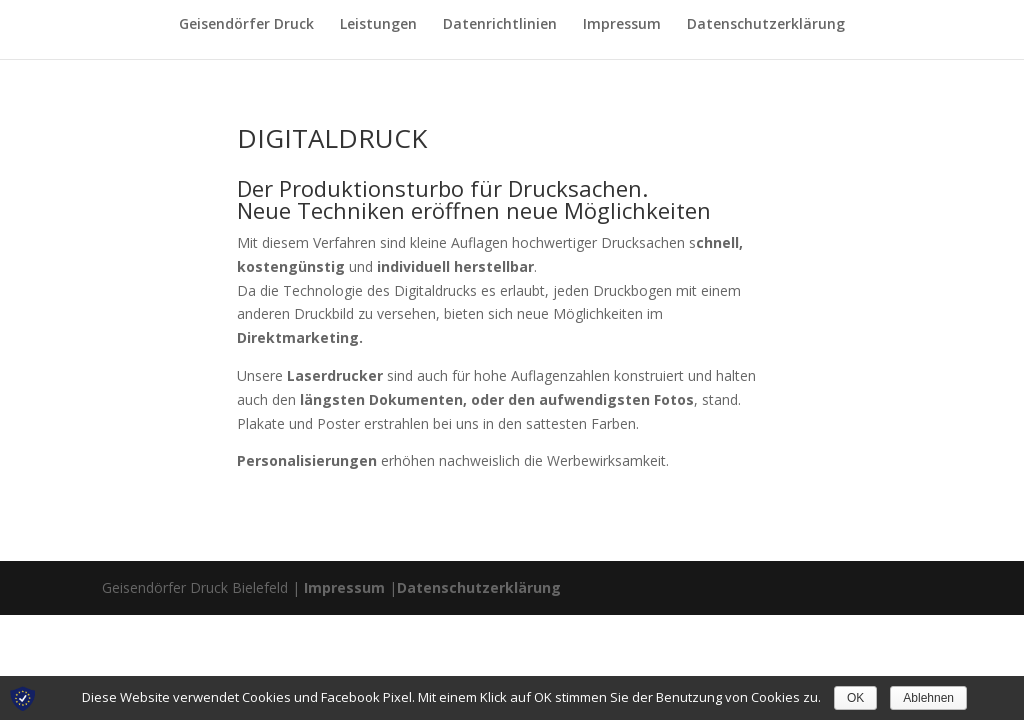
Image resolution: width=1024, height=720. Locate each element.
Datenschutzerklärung (766, 25)
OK (855, 698)
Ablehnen (928, 698)
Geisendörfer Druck (246, 25)
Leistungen (378, 25)
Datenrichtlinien (500, 25)
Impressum (622, 25)
